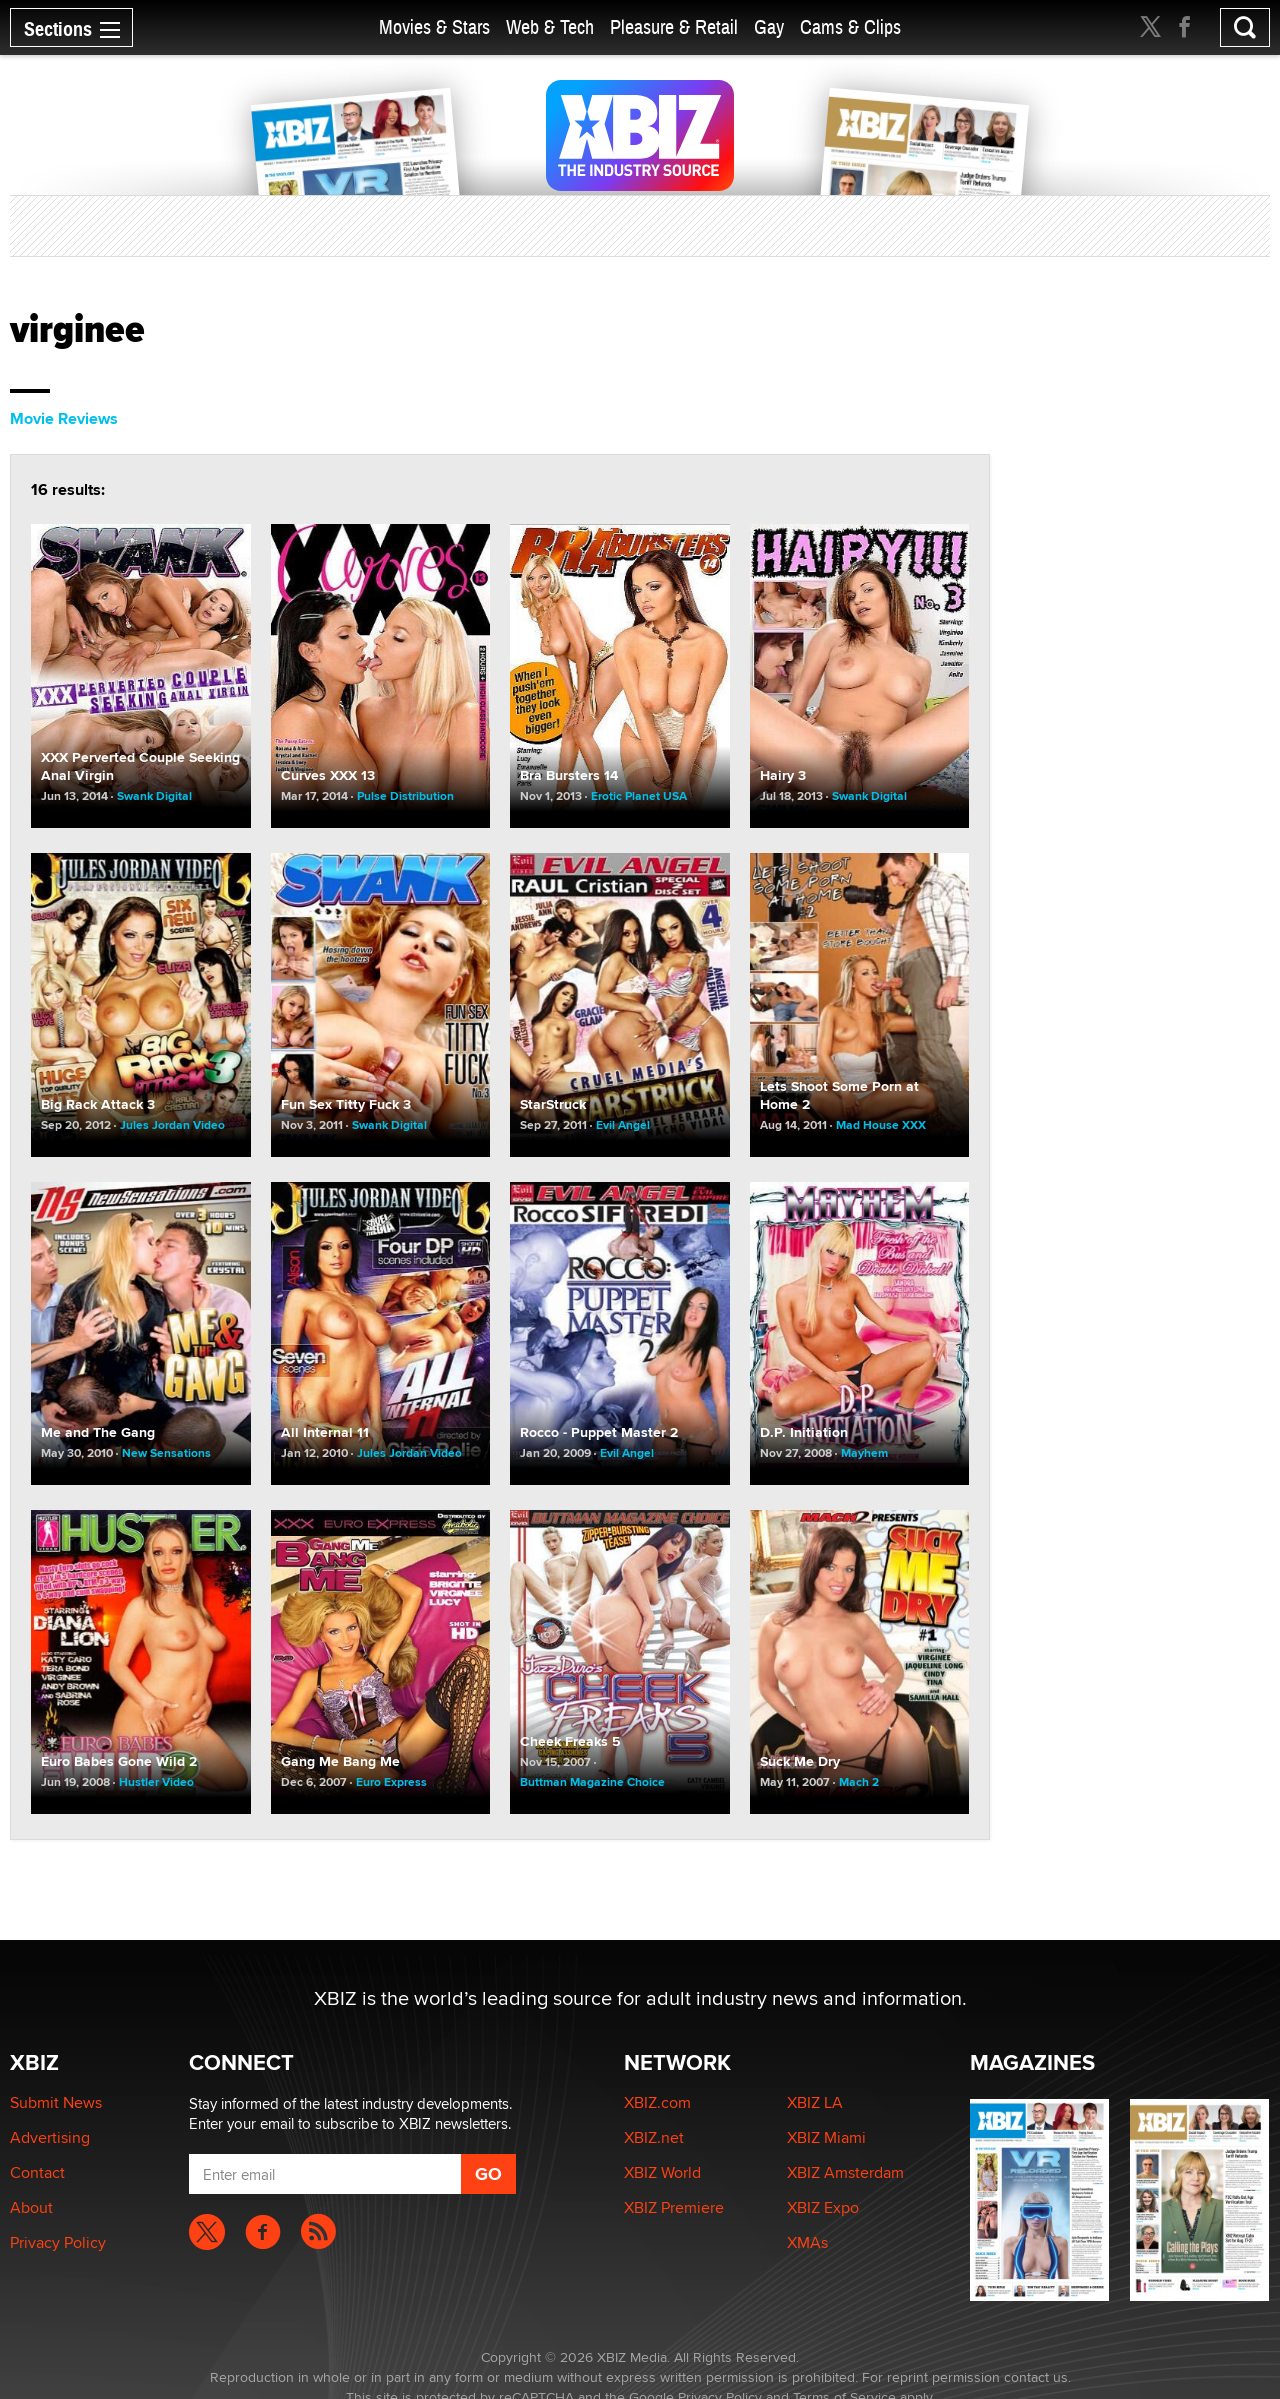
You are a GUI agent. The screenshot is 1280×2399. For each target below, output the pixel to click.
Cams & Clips (850, 27)
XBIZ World (662, 2172)
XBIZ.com (657, 2102)
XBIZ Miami (826, 2137)
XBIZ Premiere (674, 2207)
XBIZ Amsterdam (845, 2172)
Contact (37, 2172)
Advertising (50, 2137)
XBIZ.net (654, 2137)
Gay (769, 27)
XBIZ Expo (823, 2207)
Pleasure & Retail (674, 27)
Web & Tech (550, 27)
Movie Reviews (64, 418)
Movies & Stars (434, 27)
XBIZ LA (815, 2102)
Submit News (56, 2102)
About (31, 2207)
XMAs (807, 2242)
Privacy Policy (58, 2242)
